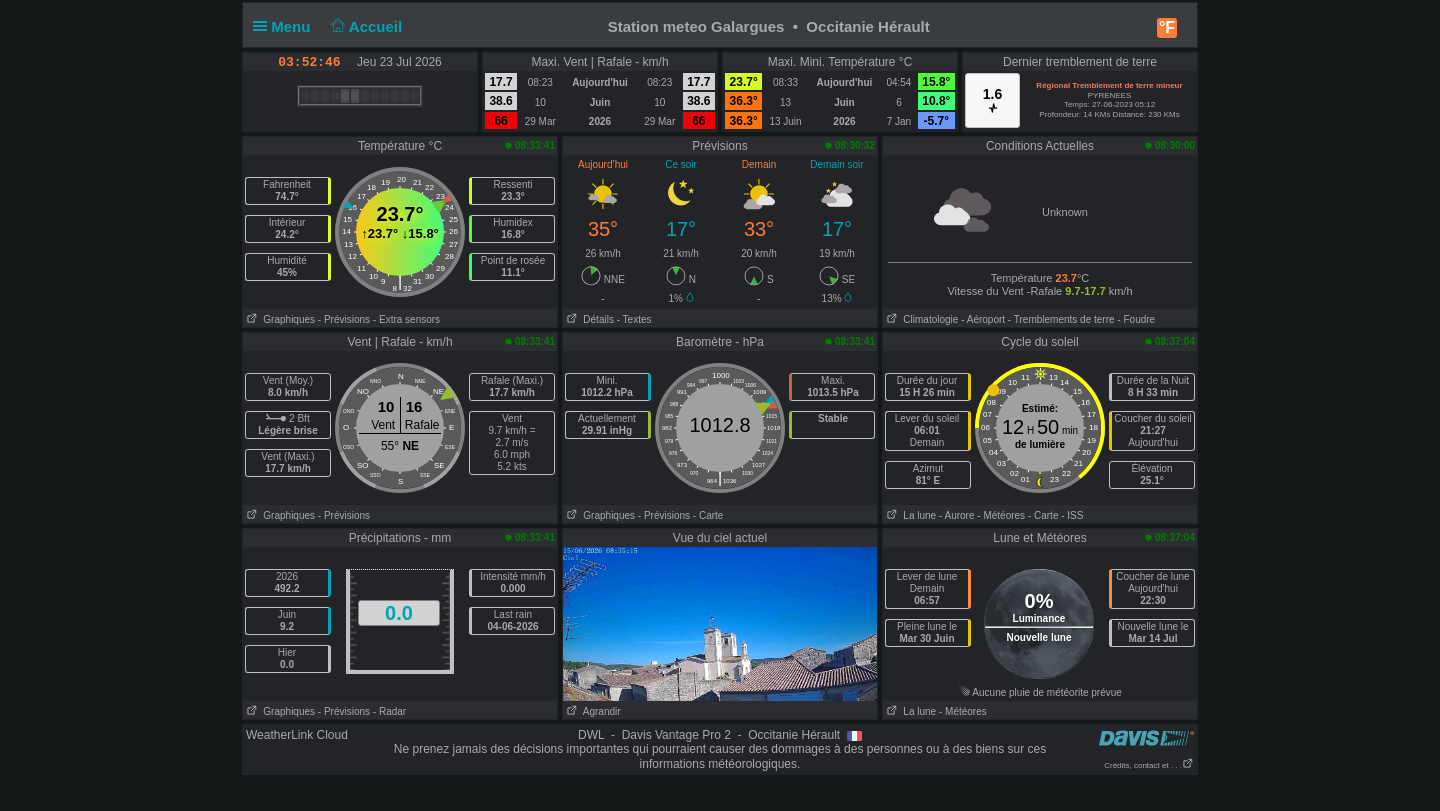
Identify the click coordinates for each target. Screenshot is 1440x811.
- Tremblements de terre (1061, 319)
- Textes (634, 319)
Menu (286, 26)
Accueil (365, 26)
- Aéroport (983, 319)
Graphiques (279, 319)
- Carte (708, 515)
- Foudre (1136, 319)
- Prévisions (344, 319)
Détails (588, 319)
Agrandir (592, 711)
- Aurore (957, 515)
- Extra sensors (406, 319)
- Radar (389, 711)
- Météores (1001, 515)
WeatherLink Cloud (297, 735)
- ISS (1072, 515)
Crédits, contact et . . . (1149, 765)
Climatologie (920, 319)
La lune (909, 515)
